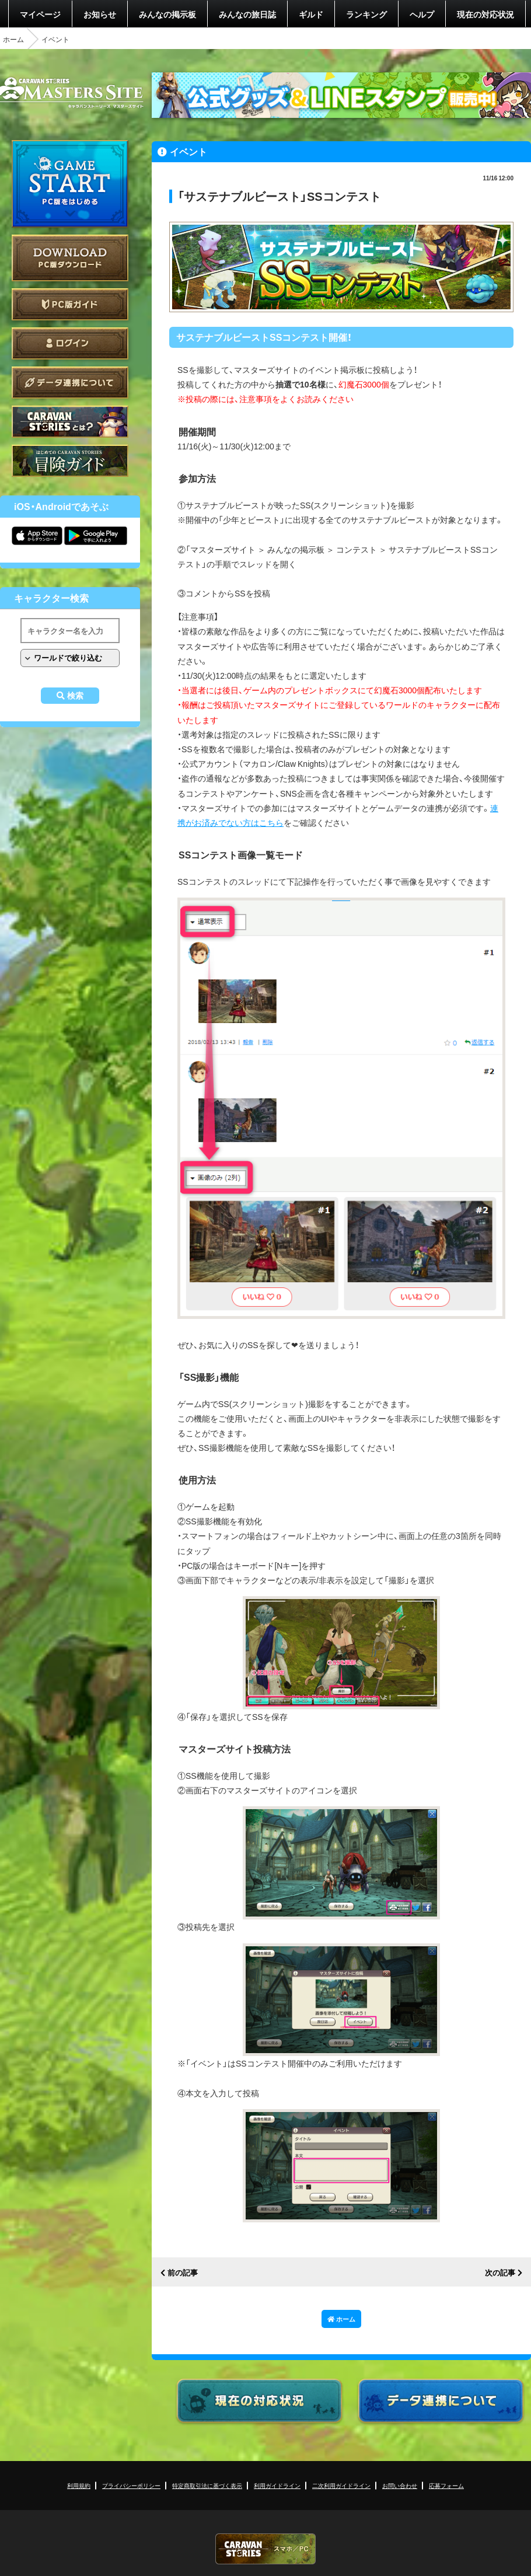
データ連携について (70, 382)
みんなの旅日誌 (247, 14)
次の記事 (500, 2273)
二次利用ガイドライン (341, 2485)
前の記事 (182, 2273)
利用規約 (78, 2485)
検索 (75, 696)
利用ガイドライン (277, 2485)
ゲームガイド (70, 461)
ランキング (366, 14)
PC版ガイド (70, 304)
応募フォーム (446, 2485)
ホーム (13, 39)
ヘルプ (422, 14)
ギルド (311, 14)
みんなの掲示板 (167, 14)
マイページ (40, 14)
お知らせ (99, 14)
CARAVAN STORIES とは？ (70, 422)
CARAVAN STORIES (265, 2548)
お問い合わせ (399, 2485)
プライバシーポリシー (131, 2485)
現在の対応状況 (485, 14)
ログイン (70, 343)
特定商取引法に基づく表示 (207, 2485)
